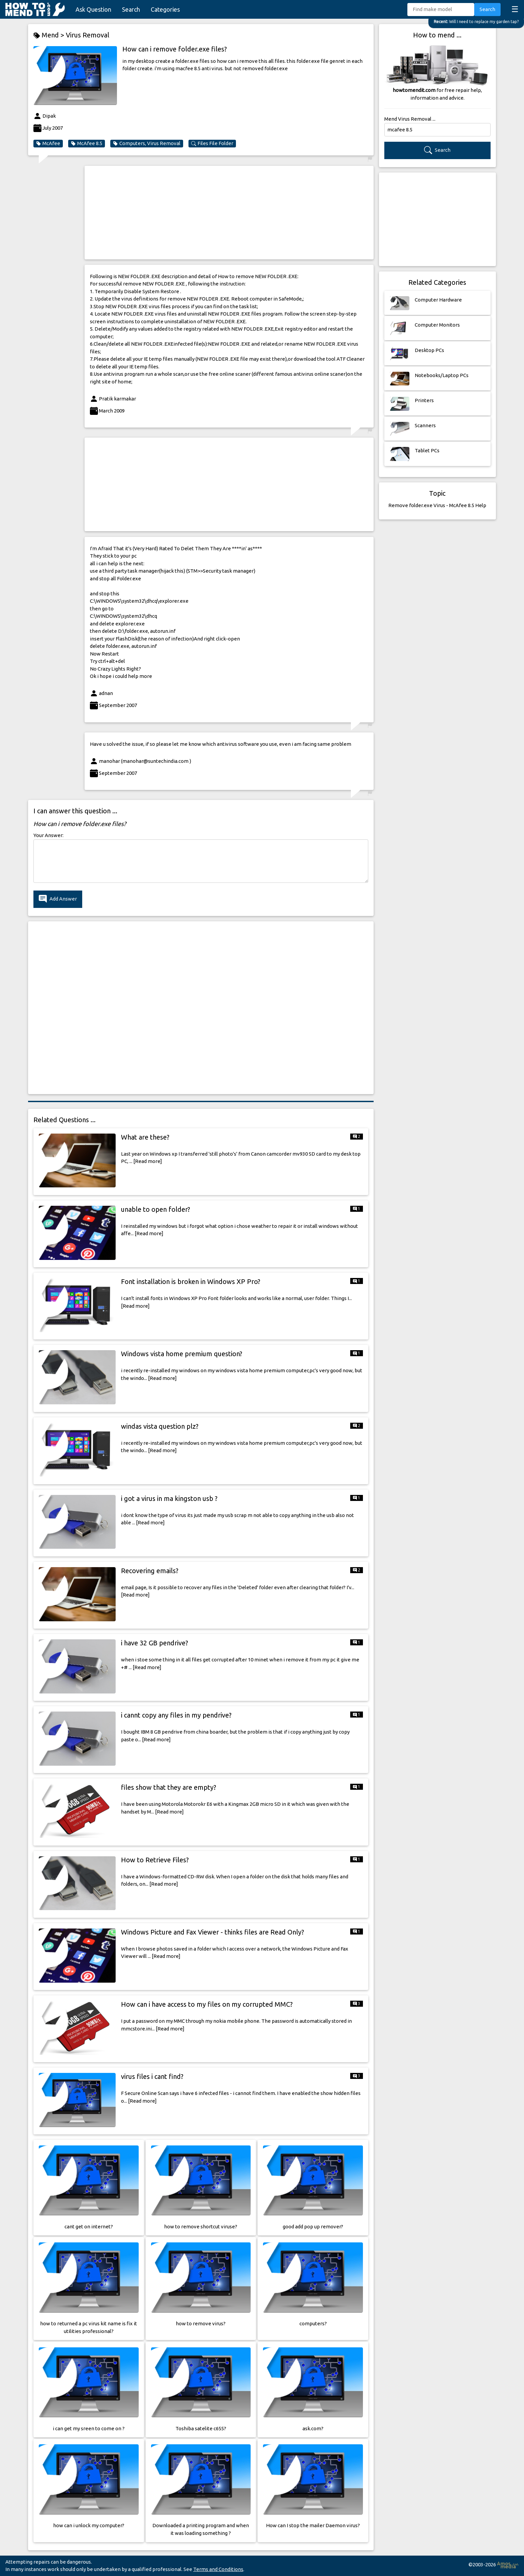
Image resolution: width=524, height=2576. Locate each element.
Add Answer (58, 899)
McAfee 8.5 (86, 143)
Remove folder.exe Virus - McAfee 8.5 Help (437, 505)
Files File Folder (212, 143)
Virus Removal (87, 35)
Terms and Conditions (218, 2569)
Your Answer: (48, 835)
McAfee (48, 143)
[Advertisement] (229, 212)
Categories (165, 9)
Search (131, 9)
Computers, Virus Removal (146, 143)
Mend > (49, 35)
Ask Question (93, 9)
